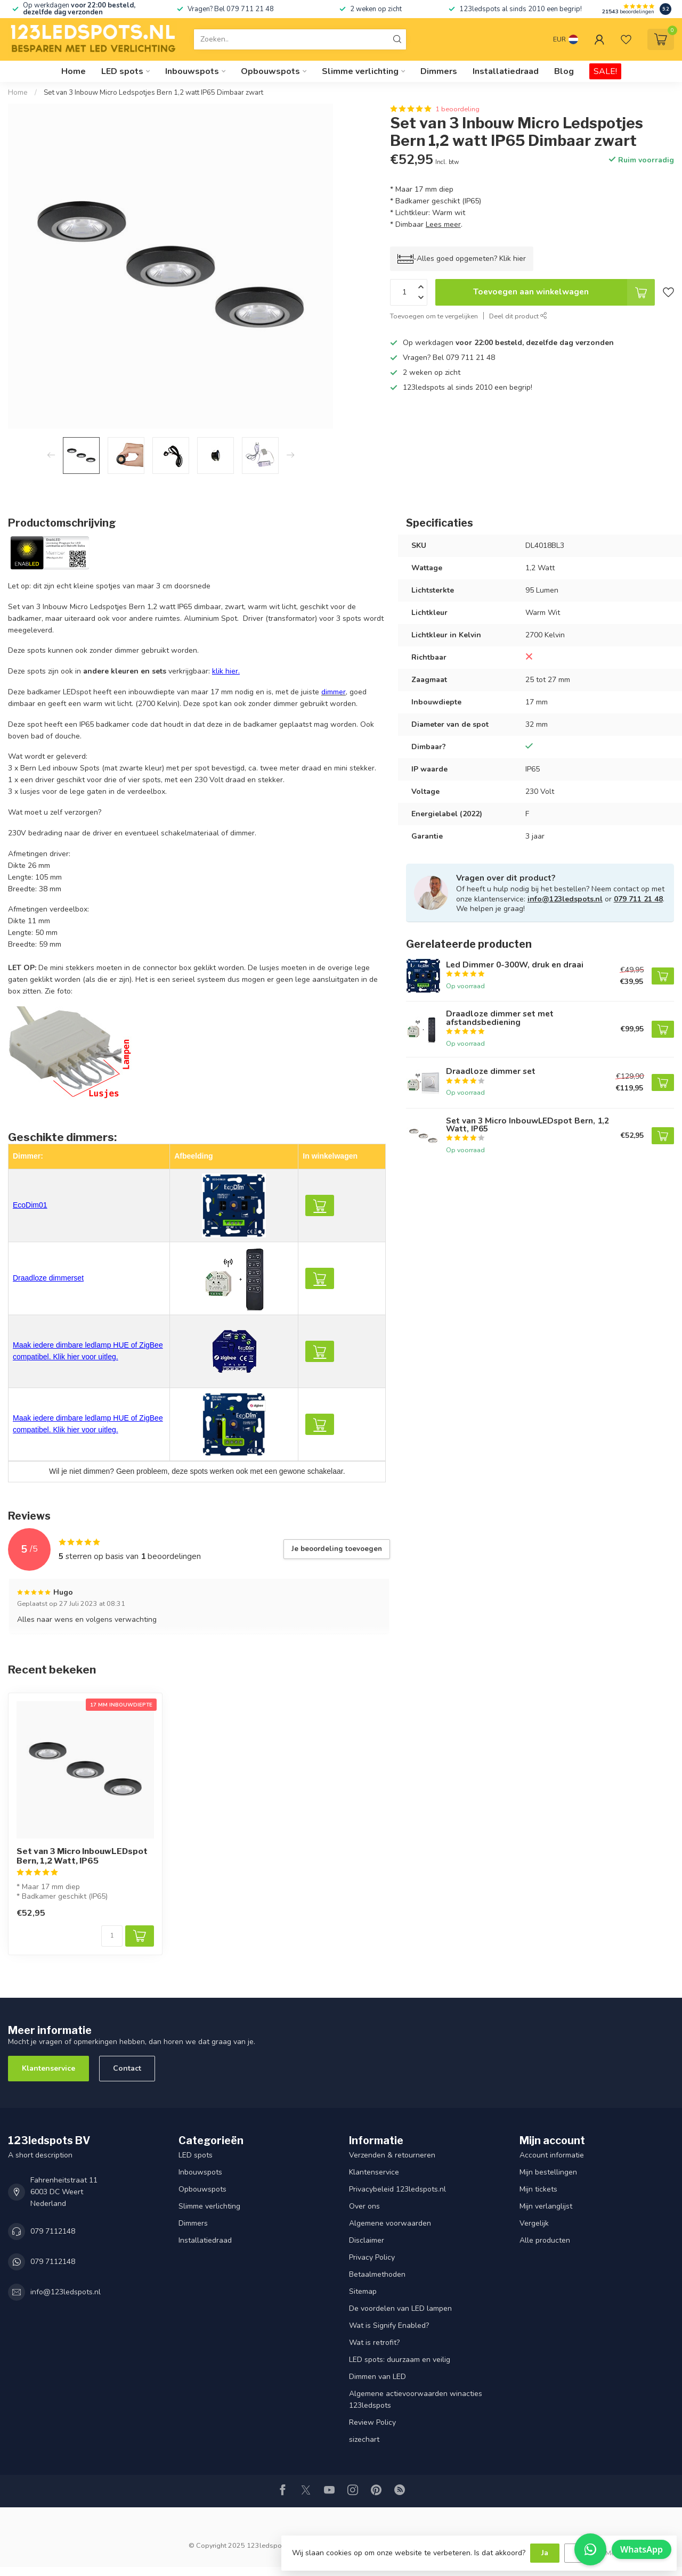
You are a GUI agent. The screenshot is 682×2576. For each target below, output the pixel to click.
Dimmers (438, 71)
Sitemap (363, 2291)
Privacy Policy (372, 2257)
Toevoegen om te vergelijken (434, 316)
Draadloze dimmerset (48, 1278)
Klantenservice (48, 2068)
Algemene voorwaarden (390, 2223)
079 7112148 (52, 2231)
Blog (564, 71)
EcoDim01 (30, 1205)
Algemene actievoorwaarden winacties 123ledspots (415, 2399)
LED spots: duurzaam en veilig (399, 2360)
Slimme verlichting (360, 71)
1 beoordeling (457, 108)
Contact (127, 2068)
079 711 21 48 (638, 899)
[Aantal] (112, 1936)
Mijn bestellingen (548, 2172)
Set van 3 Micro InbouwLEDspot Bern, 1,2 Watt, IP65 (82, 1856)
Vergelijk (534, 2223)
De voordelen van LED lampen (400, 2308)
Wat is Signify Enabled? (389, 2325)
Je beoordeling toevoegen (336, 1549)
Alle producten (544, 2240)
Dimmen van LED (377, 2377)
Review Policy (372, 2422)
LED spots (122, 71)
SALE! (605, 71)
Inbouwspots (192, 71)
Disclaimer (366, 2240)
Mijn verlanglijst (545, 2206)
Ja (544, 2553)
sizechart (364, 2439)
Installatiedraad (506, 71)
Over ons (364, 2206)
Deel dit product (518, 316)
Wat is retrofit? (374, 2342)
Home (73, 71)
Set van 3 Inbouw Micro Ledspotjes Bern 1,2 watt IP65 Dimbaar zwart (153, 92)
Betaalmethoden (377, 2274)
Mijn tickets (538, 2189)
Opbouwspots (270, 71)
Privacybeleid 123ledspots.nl (397, 2189)
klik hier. (226, 671)
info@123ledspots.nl (565, 899)
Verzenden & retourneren (392, 2155)
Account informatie (551, 2155)
